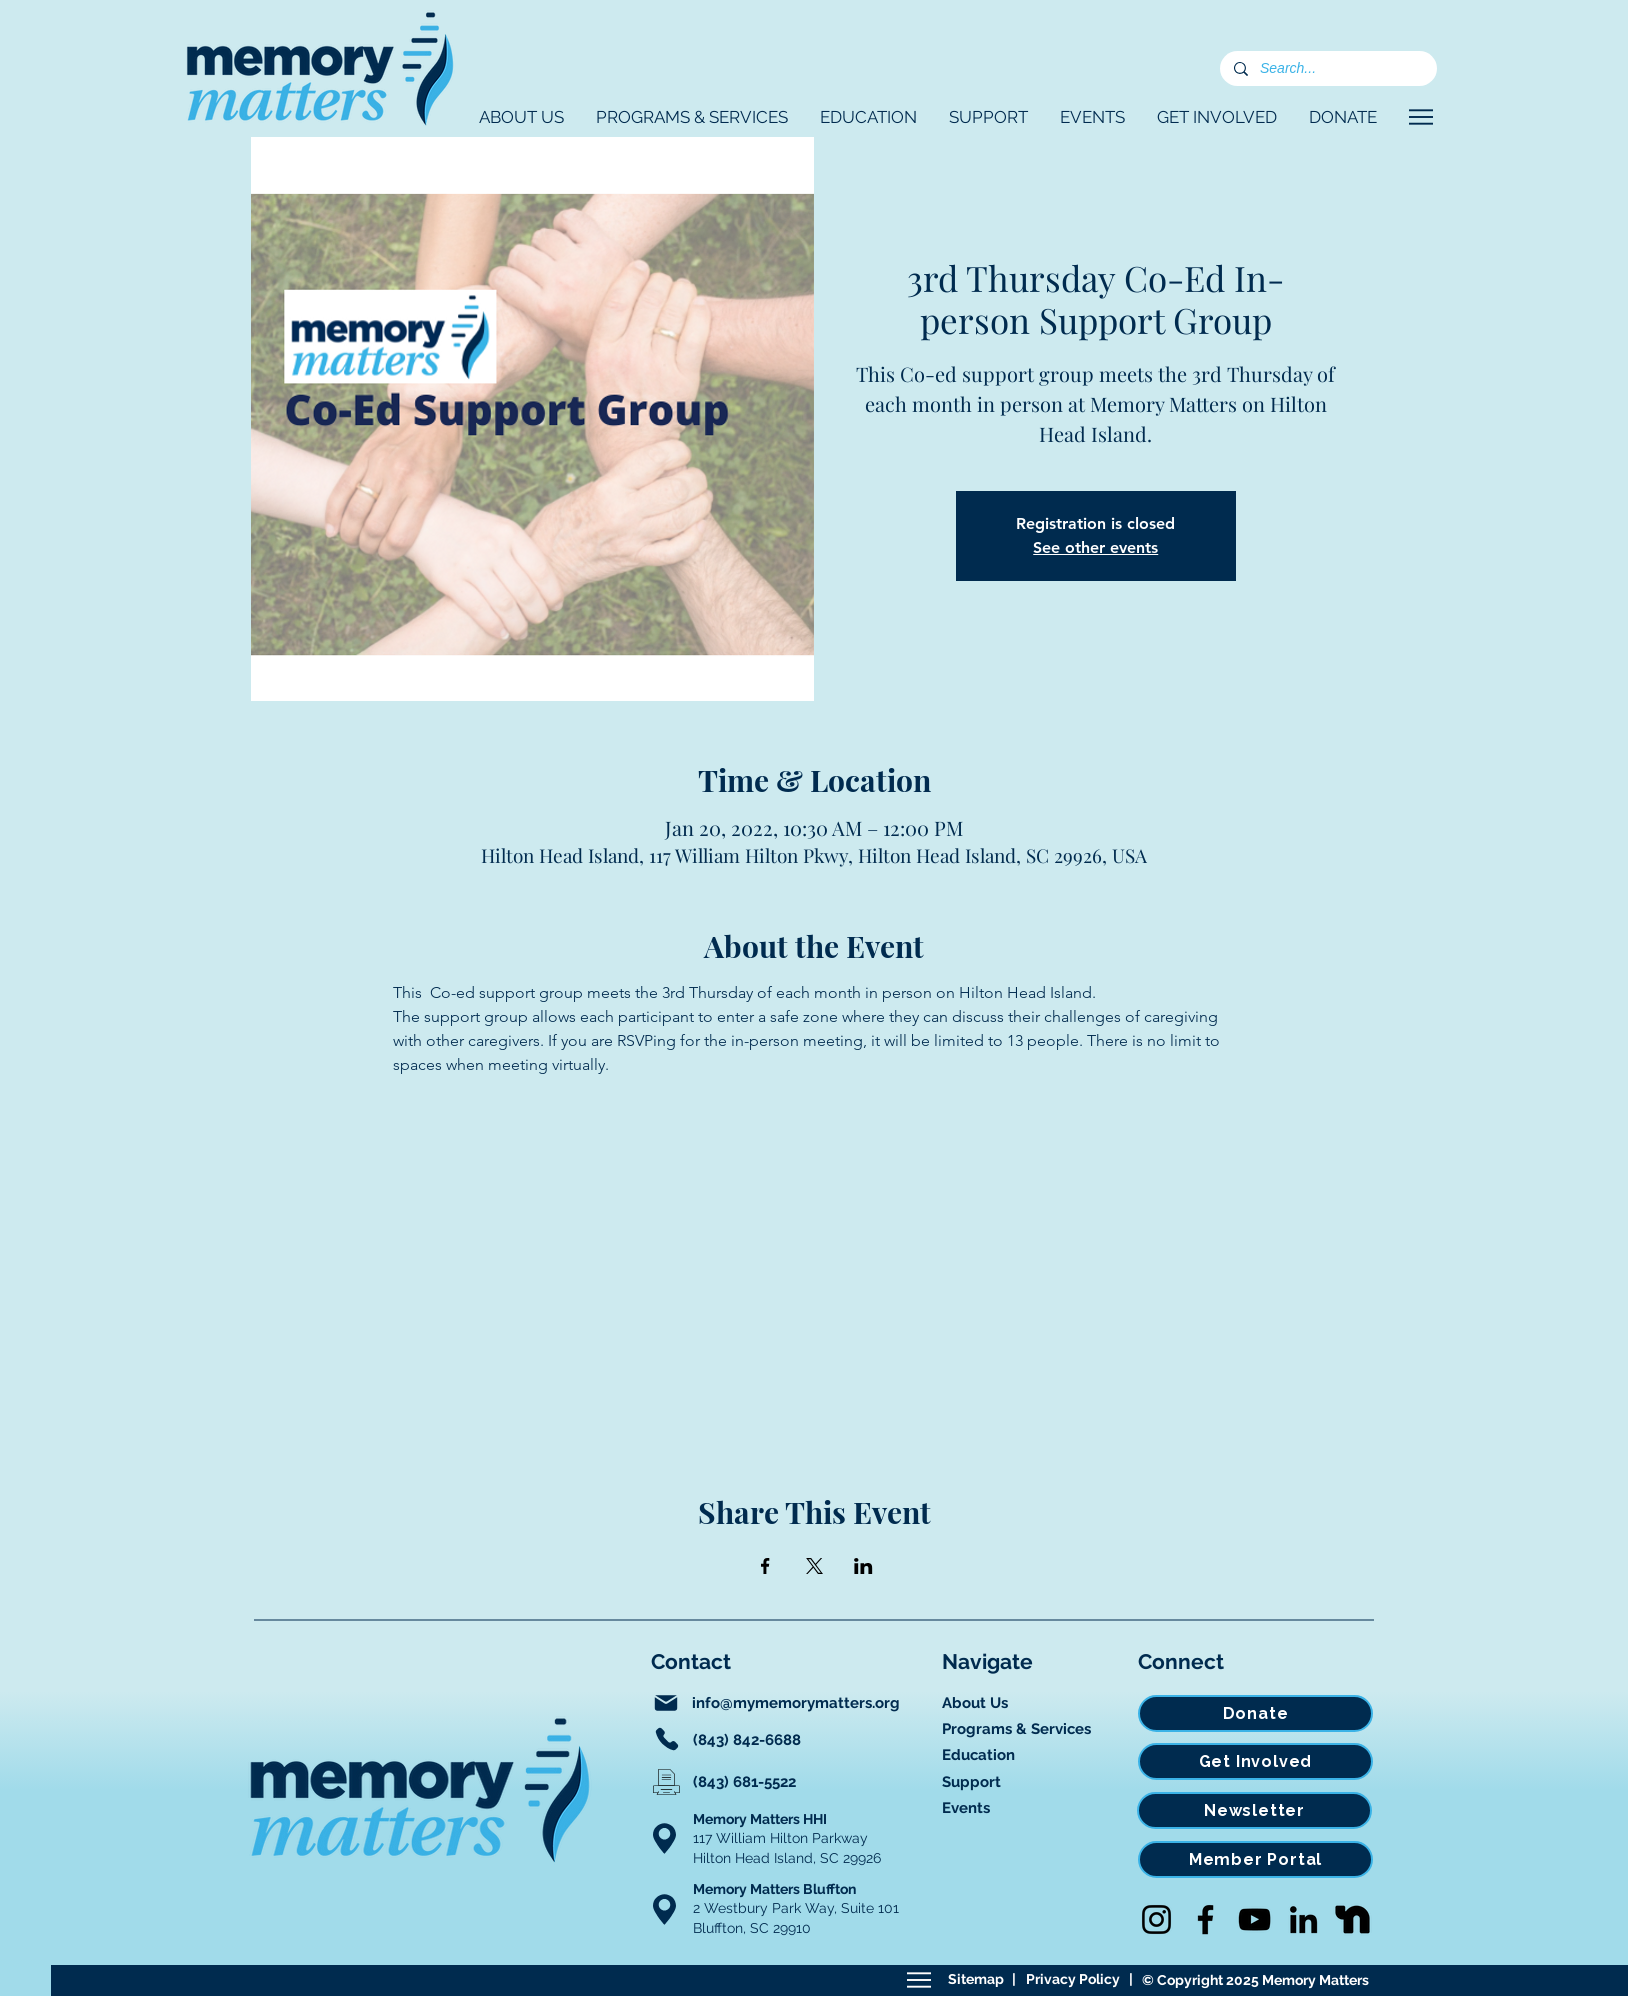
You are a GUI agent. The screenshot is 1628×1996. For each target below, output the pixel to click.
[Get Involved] (1255, 1761)
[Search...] (1327, 69)
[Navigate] (1420, 117)
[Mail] (666, 1703)
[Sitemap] (918, 1980)
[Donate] (1255, 1713)
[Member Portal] (1255, 1859)
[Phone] (667, 1739)
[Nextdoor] (1352, 1919)
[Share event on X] (814, 1566)
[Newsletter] (1254, 1810)
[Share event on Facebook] (765, 1566)
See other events (1095, 547)
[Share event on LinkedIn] (863, 1566)
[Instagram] (1156, 1919)
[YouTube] (1254, 1919)
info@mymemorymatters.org (796, 1703)
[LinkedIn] (1303, 1919)
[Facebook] (1205, 1919)
